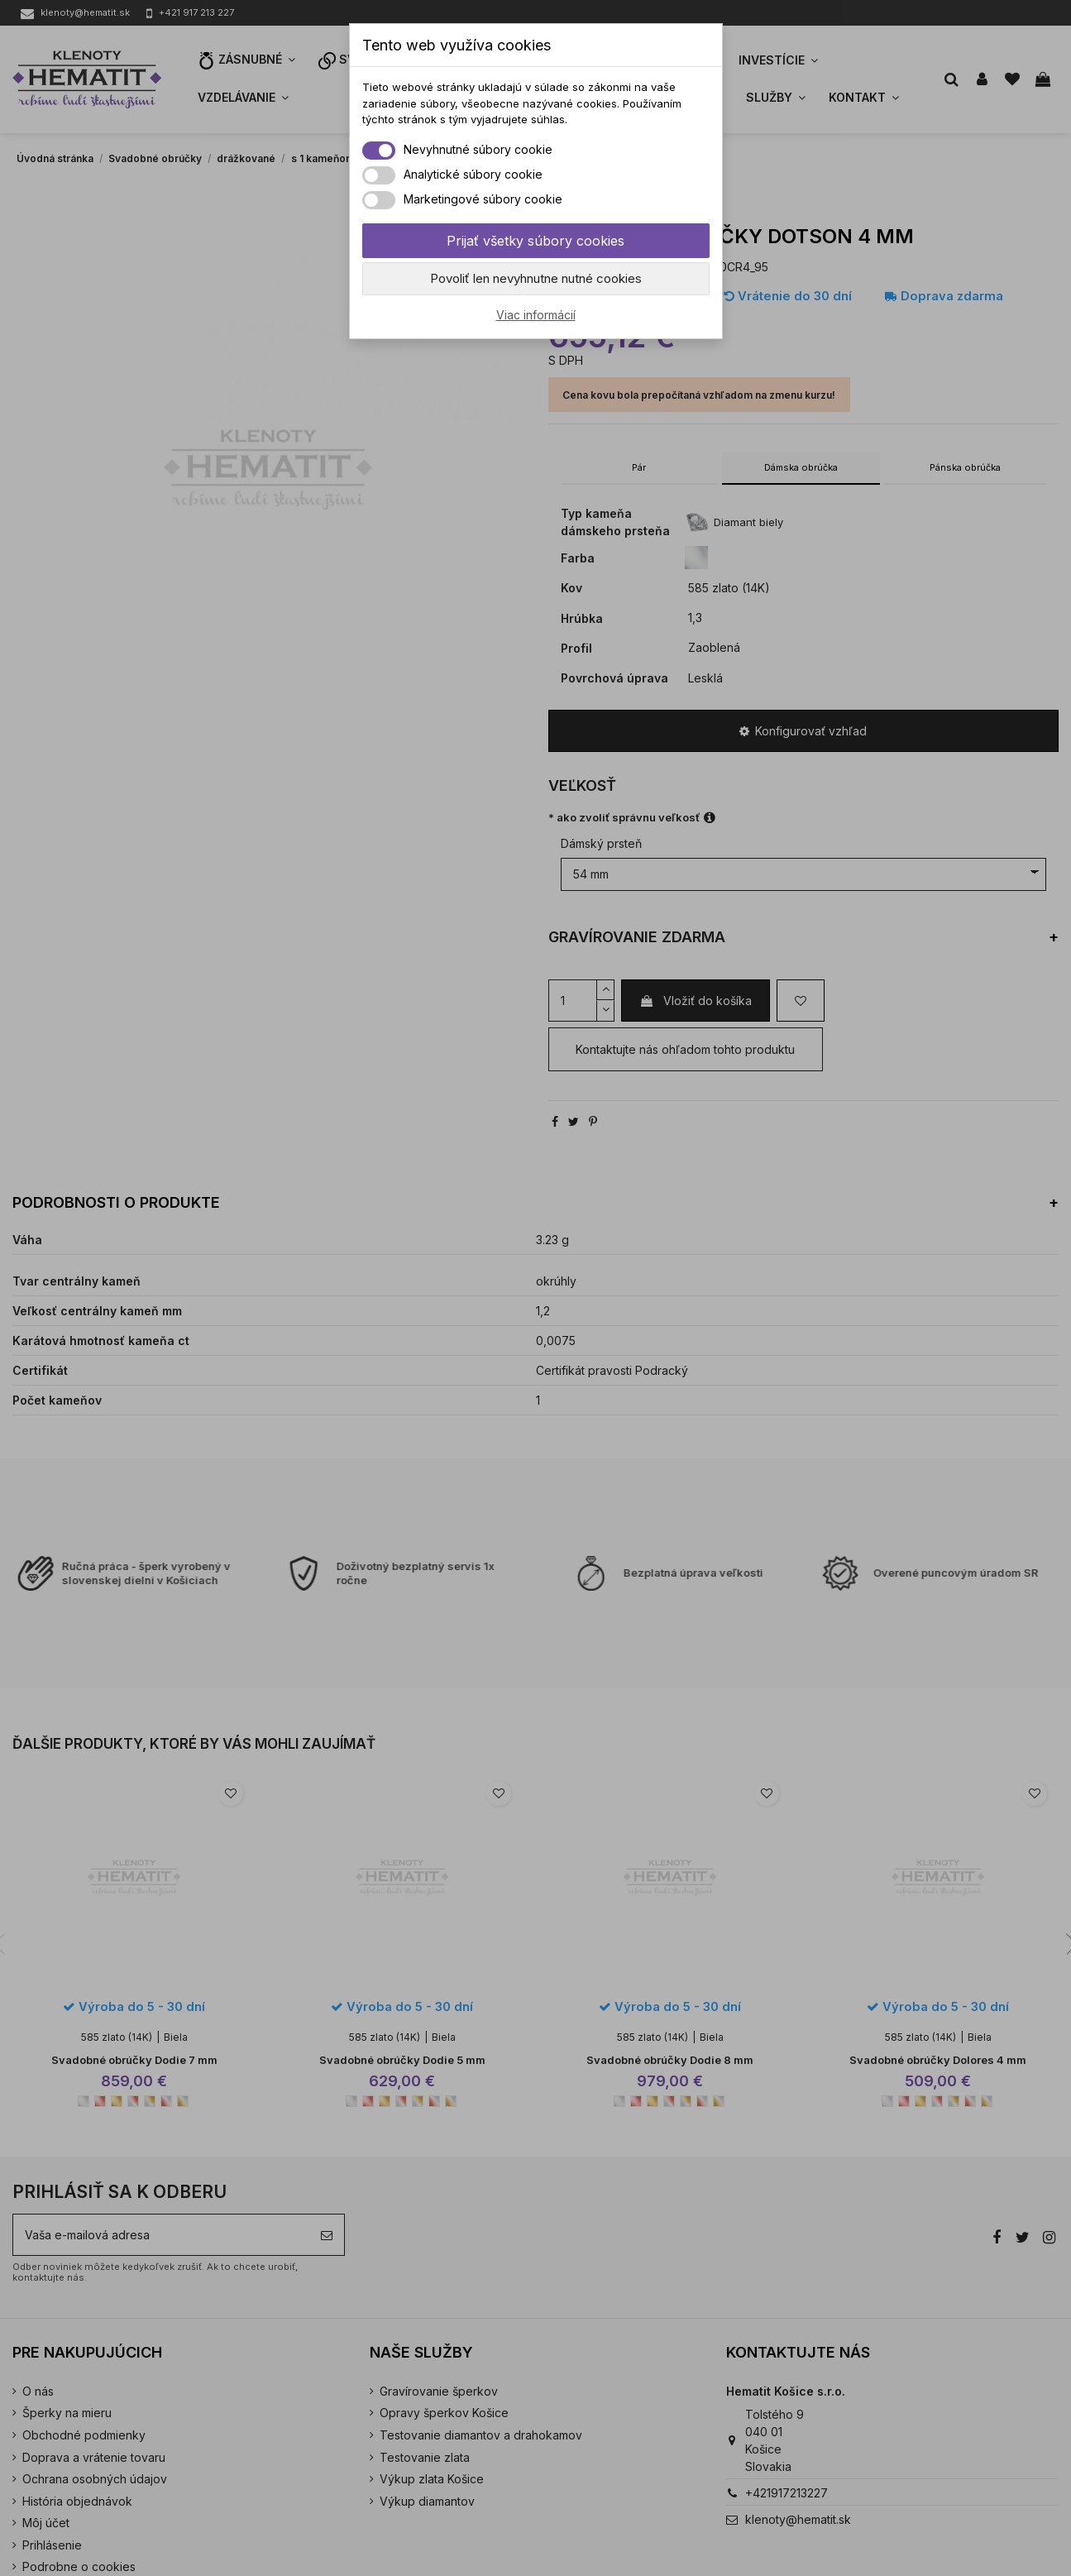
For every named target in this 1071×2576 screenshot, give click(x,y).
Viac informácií (536, 315)
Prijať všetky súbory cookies (535, 240)
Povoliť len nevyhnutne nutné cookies (536, 278)
